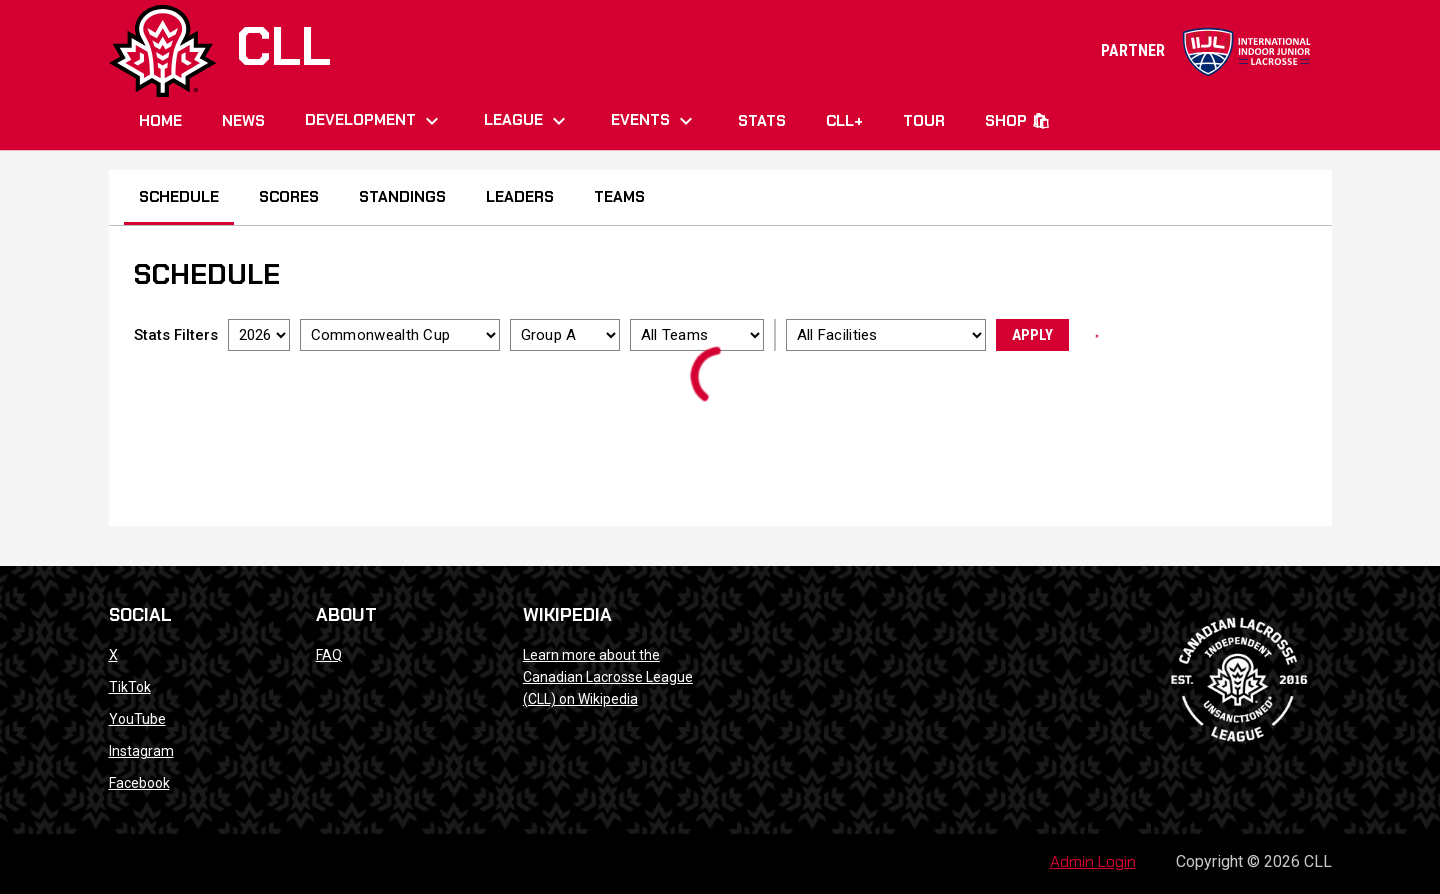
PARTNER (1206, 50)
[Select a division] (565, 335)
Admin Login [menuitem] (1093, 861)
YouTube (137, 719)
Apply (1032, 335)
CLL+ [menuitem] (844, 121)
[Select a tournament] (400, 335)
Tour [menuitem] (924, 121)
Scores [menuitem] (289, 197)
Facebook (139, 783)
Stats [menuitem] (762, 121)
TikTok (130, 687)
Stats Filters (176, 335)
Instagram (141, 751)
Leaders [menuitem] (520, 197)
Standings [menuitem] (402, 197)
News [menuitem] (243, 121)
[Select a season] (259, 335)
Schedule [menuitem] (179, 197)
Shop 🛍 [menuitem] (1017, 121)
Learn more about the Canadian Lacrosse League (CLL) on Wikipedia (608, 677)
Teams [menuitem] (619, 197)
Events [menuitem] (654, 121)
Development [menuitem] (374, 121)
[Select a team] (697, 335)
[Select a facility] (886, 335)
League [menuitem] (527, 121)
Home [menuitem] (160, 121)
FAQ (329, 655)
